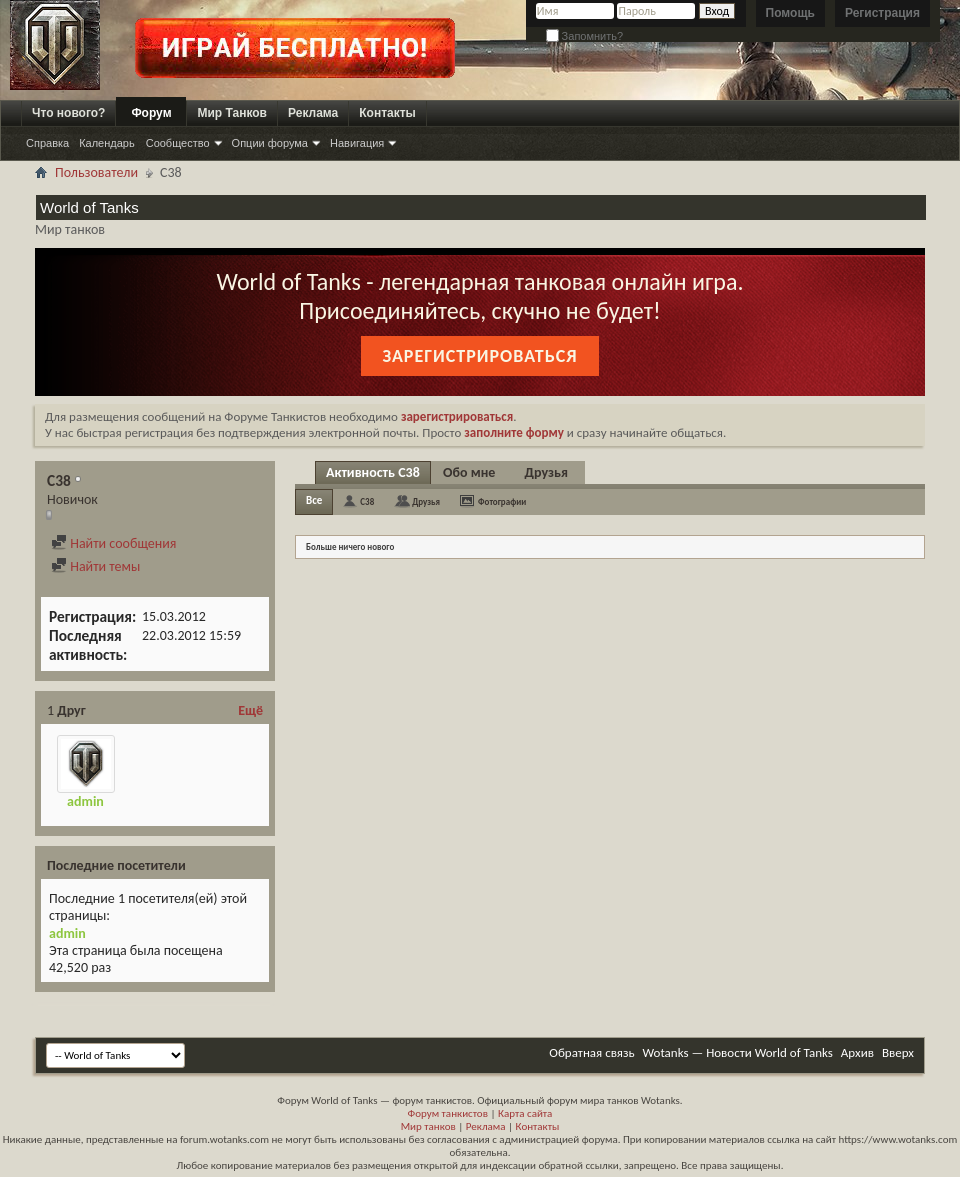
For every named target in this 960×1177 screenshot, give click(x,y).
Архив (857, 1052)
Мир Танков (232, 113)
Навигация (357, 143)
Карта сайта (525, 1113)
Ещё (250, 710)
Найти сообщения (113, 543)
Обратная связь (591, 1052)
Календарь (107, 143)
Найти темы (95, 566)
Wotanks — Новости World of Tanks (738, 1052)
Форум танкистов (448, 1113)
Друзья (546, 472)
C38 (367, 501)
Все (314, 500)
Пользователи (96, 172)
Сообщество (178, 143)
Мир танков (428, 1126)
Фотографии (502, 501)
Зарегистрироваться (479, 356)
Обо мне (469, 472)
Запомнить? (585, 36)
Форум (151, 113)
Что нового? (68, 113)
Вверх (898, 1052)
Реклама (313, 113)
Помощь (790, 13)
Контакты (387, 113)
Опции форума (270, 143)
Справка (47, 143)
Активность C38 (373, 472)
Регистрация (882, 13)
